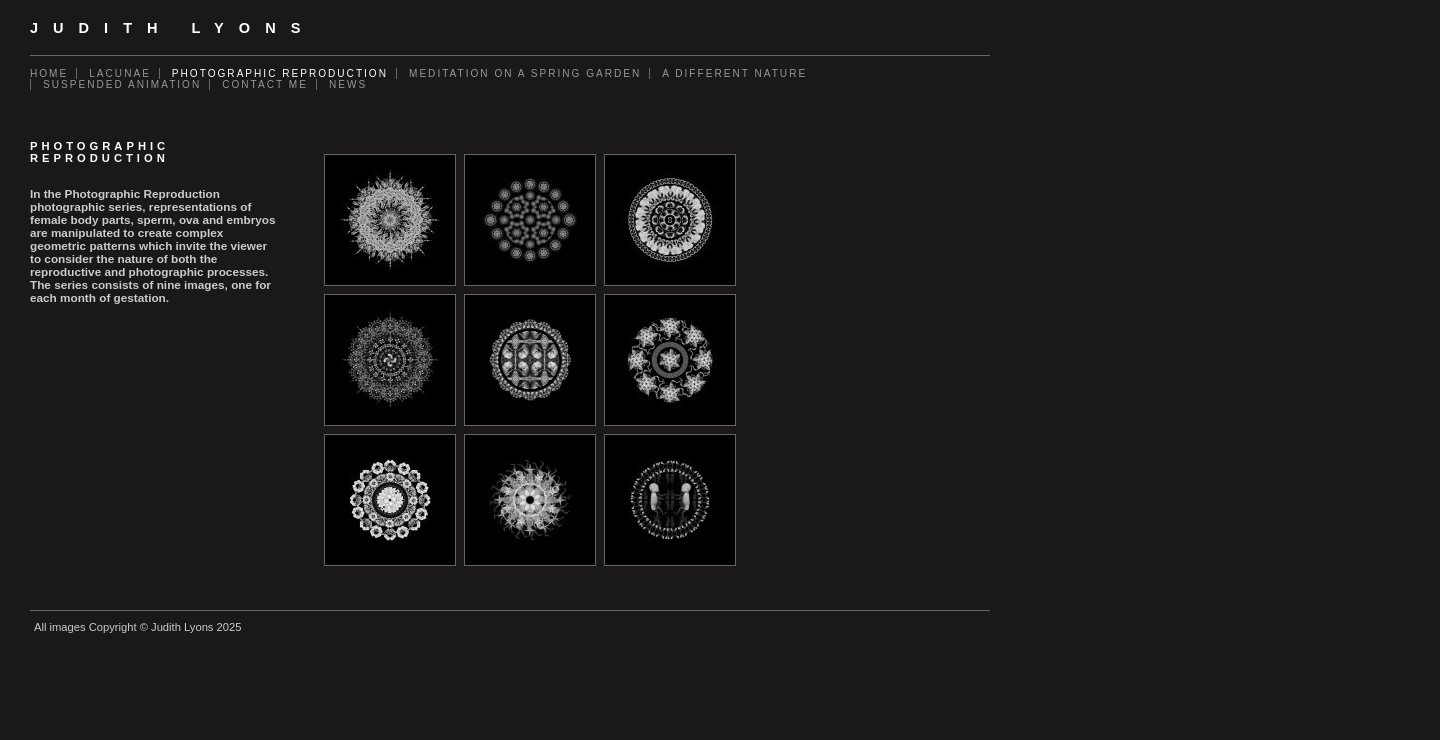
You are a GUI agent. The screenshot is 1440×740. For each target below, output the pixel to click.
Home (49, 73)
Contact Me (265, 84)
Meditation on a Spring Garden (525, 73)
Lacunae (120, 73)
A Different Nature (734, 73)
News (348, 84)
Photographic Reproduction (280, 73)
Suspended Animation (122, 84)
